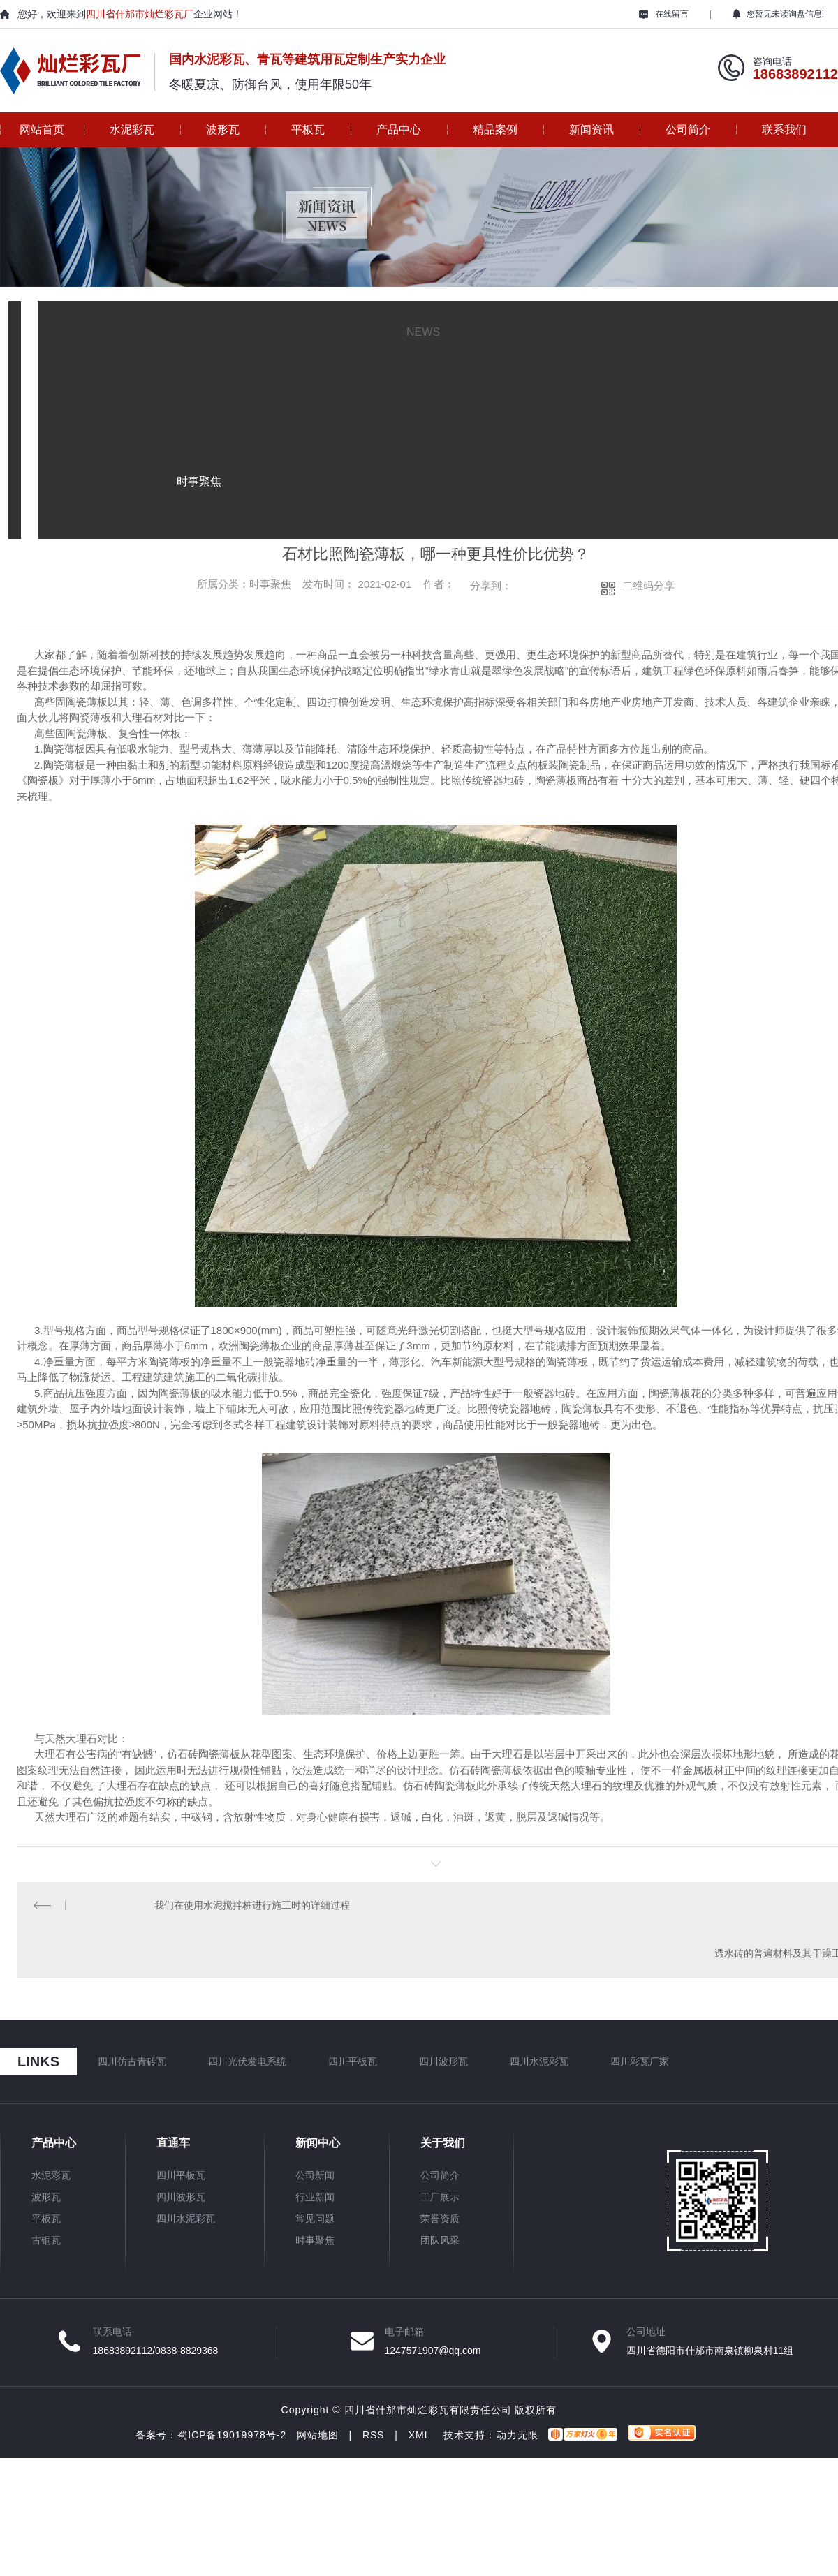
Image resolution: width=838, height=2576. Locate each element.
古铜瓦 (46, 2243)
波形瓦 (223, 129)
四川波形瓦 (443, 2064)
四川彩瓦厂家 (639, 2064)
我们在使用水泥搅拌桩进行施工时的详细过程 (252, 1905)
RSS (373, 2437)
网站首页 (42, 129)
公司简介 (688, 129)
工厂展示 (440, 2199)
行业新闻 (315, 2199)
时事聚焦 (315, 2243)
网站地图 (318, 2437)
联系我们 (784, 129)
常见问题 (315, 2221)
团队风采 (440, 2243)
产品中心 (398, 129)
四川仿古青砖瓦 (132, 2064)
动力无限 (517, 2437)
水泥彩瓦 (132, 129)
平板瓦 (308, 129)
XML (419, 2437)
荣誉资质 (440, 2221)
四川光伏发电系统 (247, 2064)
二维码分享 (648, 585)
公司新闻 (315, 2178)
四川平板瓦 (352, 2064)
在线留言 (664, 14)
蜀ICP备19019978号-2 (231, 2437)
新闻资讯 (591, 129)
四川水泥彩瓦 (539, 2064)
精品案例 (495, 129)
